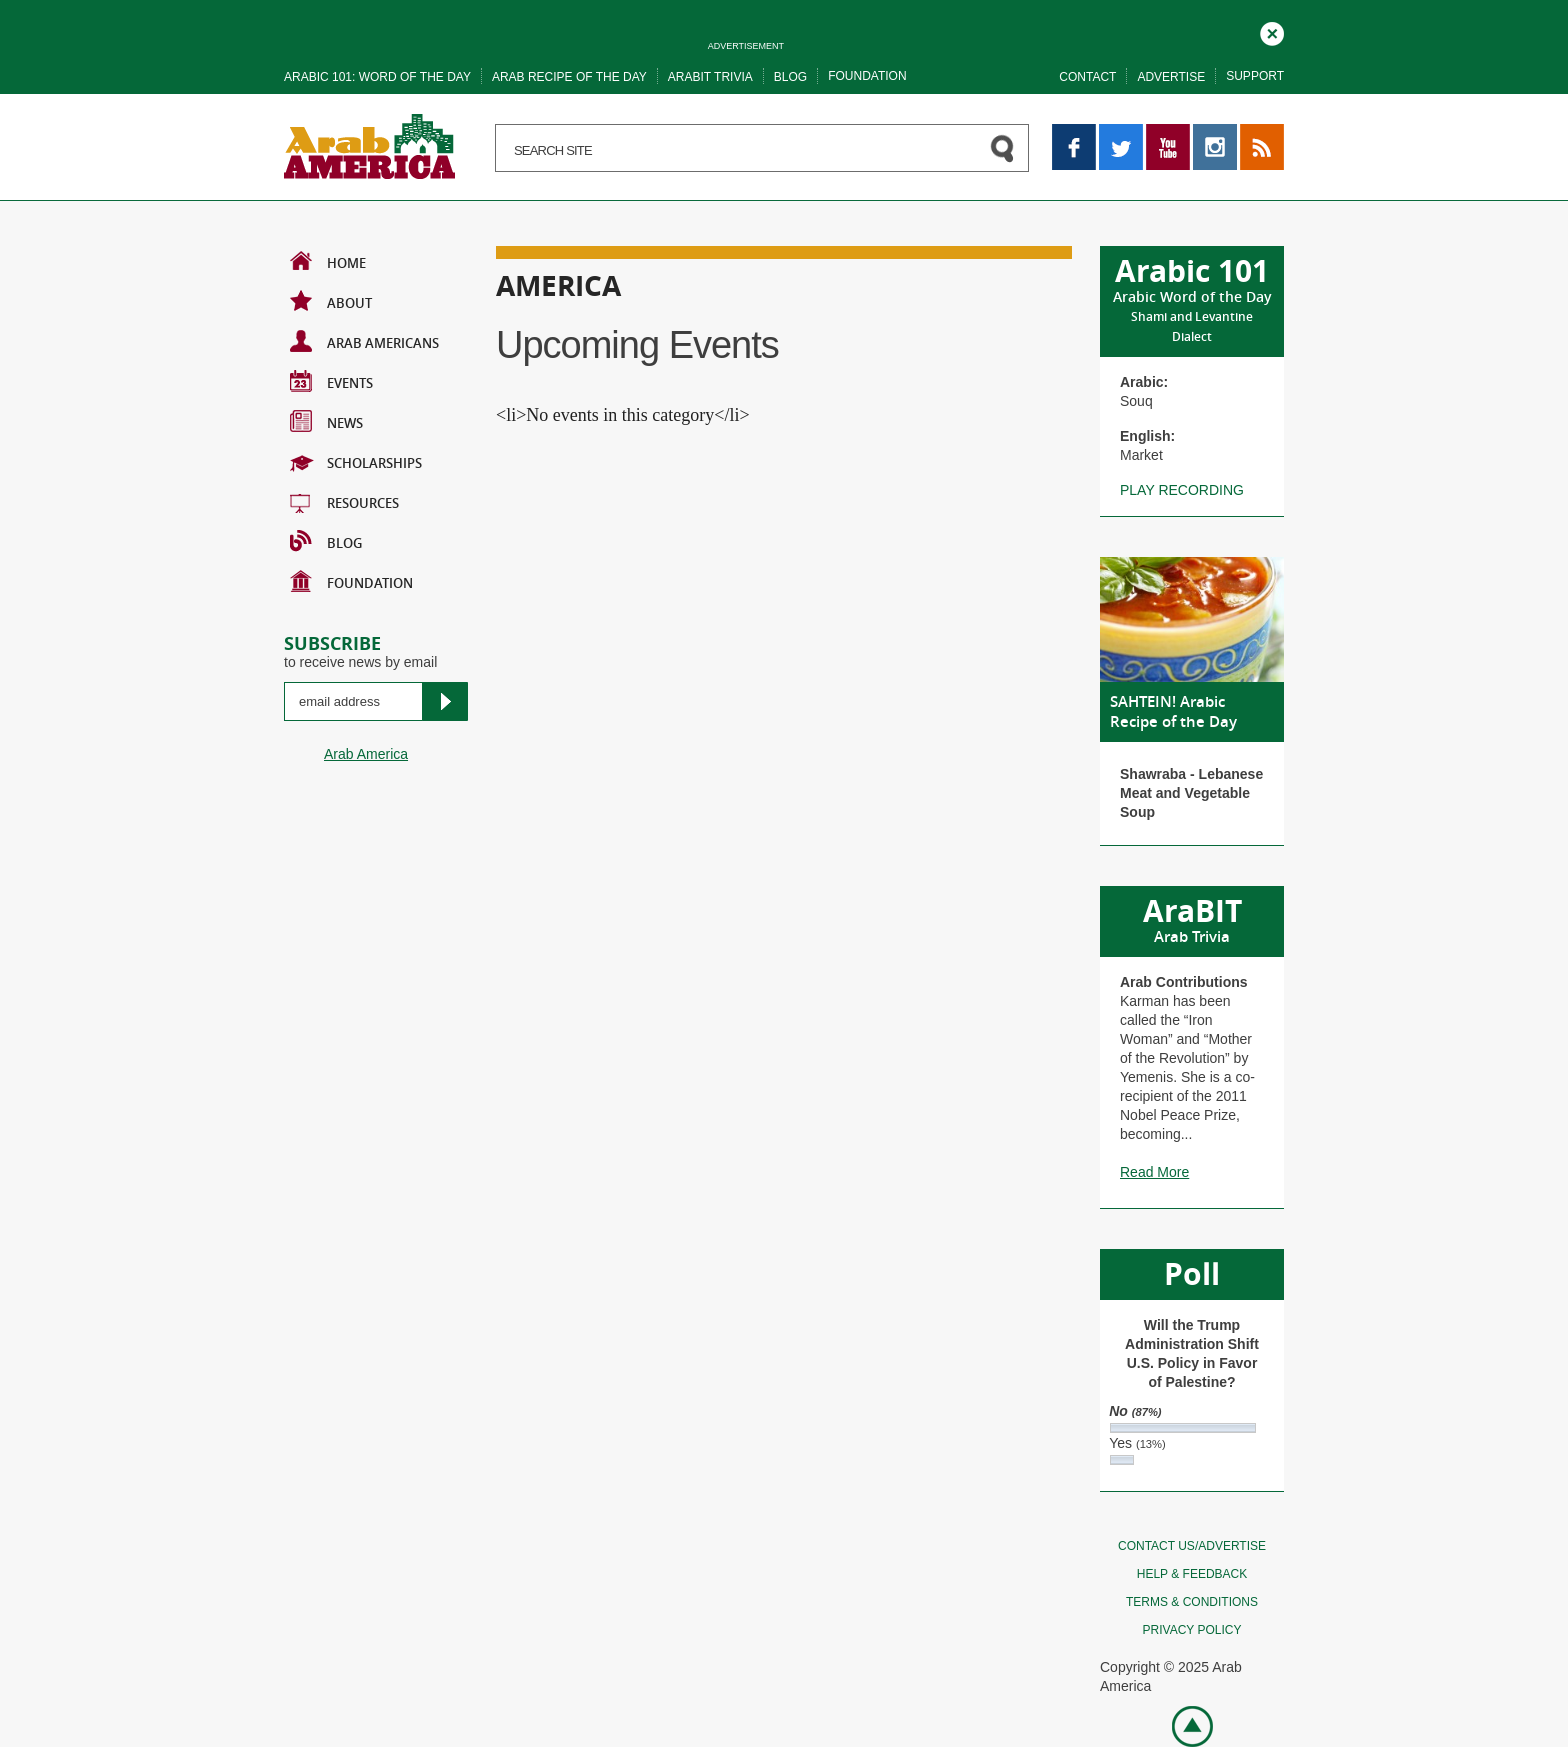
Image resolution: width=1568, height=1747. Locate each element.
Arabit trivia (710, 77)
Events (331, 381)
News (326, 421)
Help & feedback (1192, 1574)
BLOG (326, 541)
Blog (790, 77)
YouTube (1168, 133)
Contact (1087, 77)
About (331, 301)
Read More (1154, 1172)
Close (1272, 31)
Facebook (1074, 133)
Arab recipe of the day (569, 77)
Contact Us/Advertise (1192, 1546)
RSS (1254, 133)
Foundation (867, 76)
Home (328, 261)
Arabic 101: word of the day (377, 77)
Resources (344, 501)
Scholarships (356, 461)
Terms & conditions (1192, 1602)
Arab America (366, 754)
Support (1255, 76)
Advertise (1171, 77)
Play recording (1182, 490)
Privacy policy (1192, 1630)
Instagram (1215, 133)
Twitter (1119, 133)
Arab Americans (364, 341)
